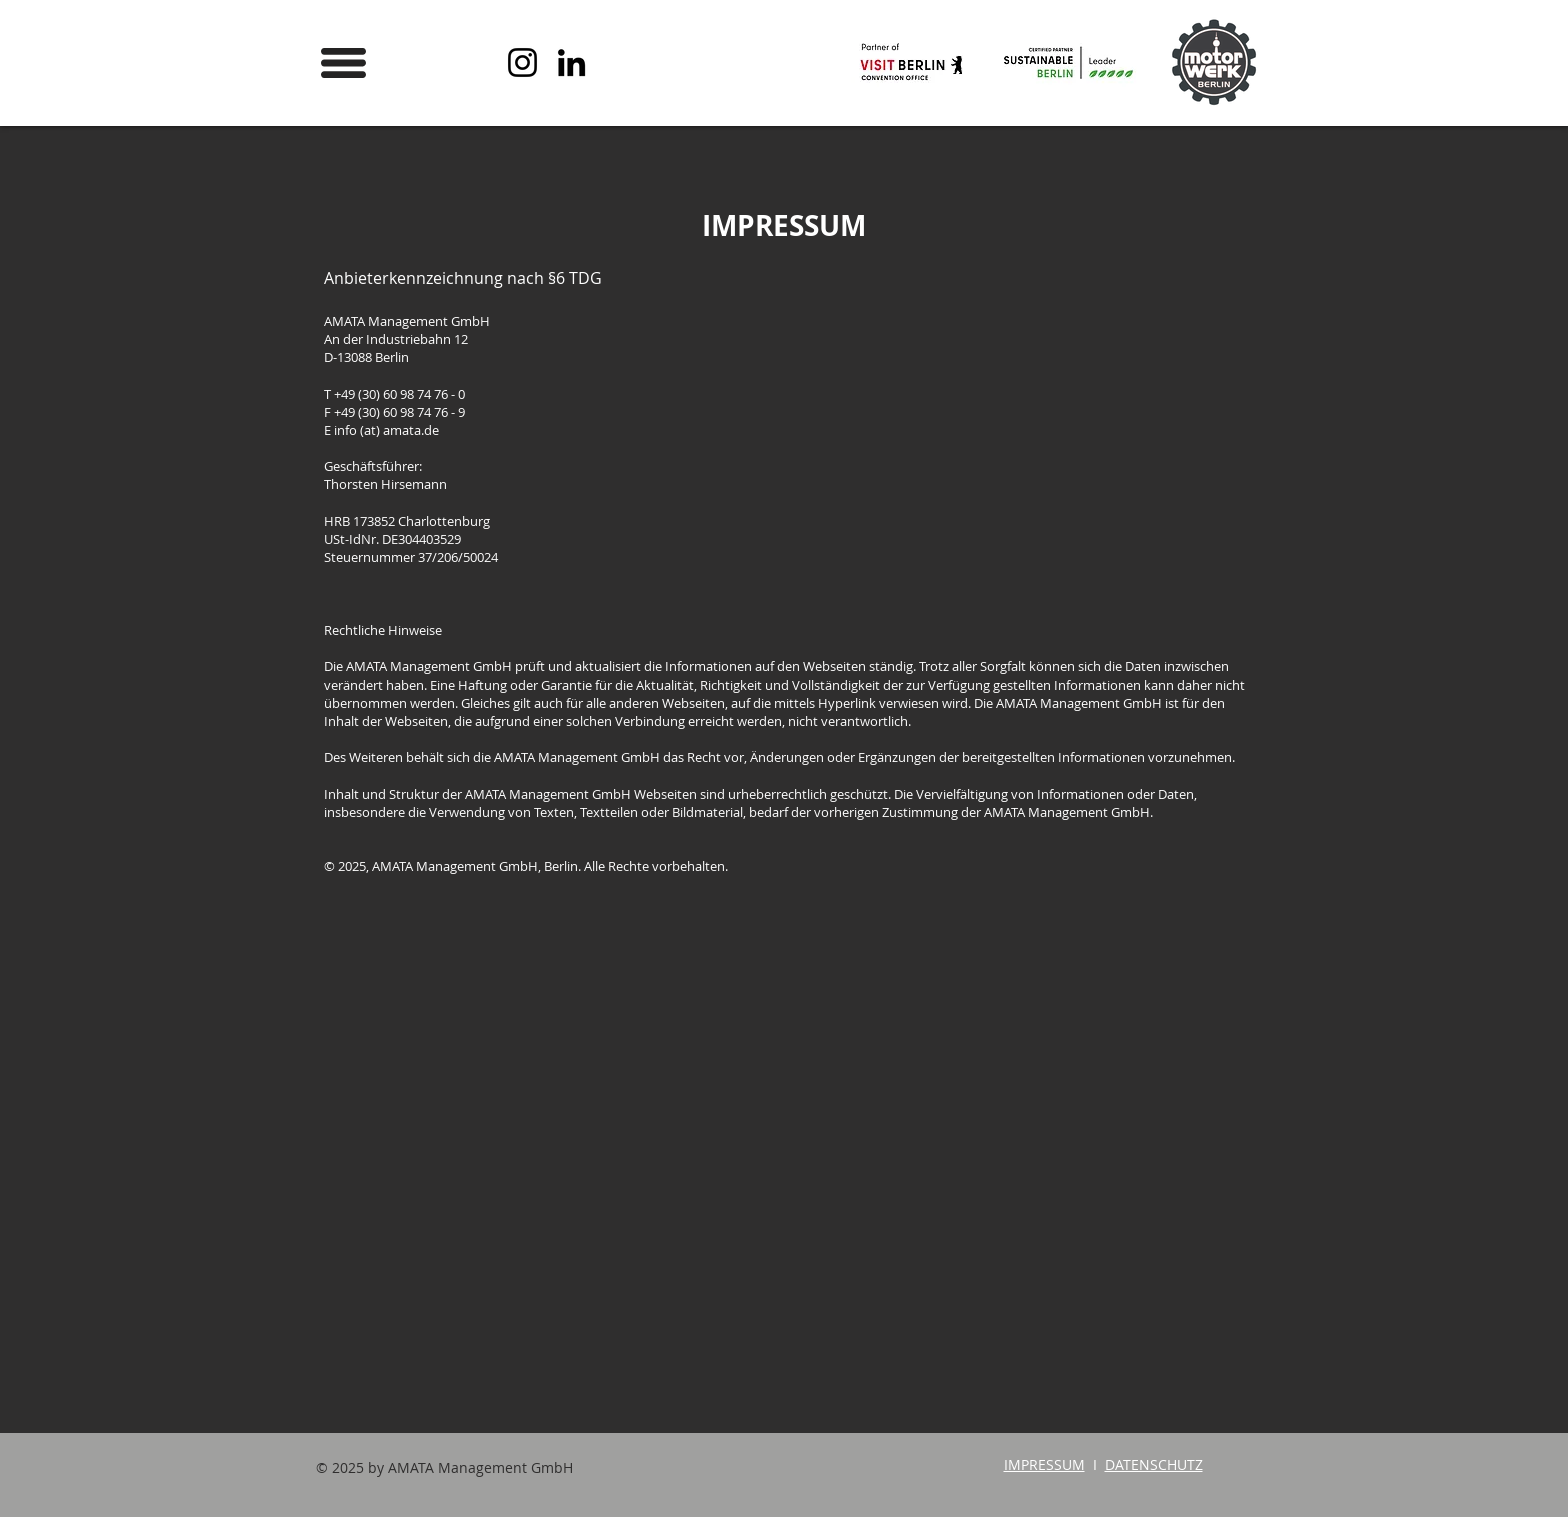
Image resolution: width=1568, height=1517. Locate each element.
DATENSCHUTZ (1154, 1464)
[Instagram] (522, 62)
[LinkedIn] (571, 62)
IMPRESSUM (1044, 1464)
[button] (343, 63)
